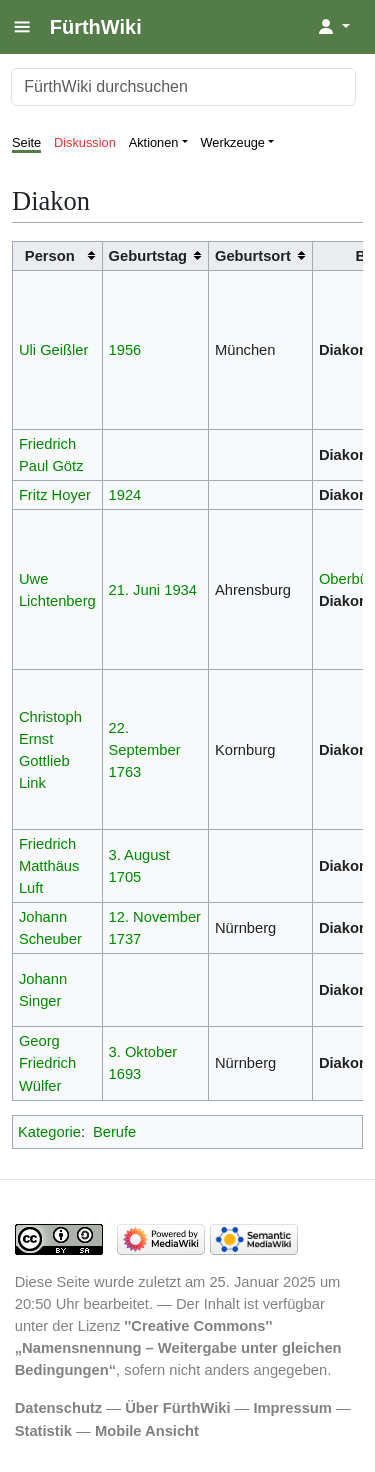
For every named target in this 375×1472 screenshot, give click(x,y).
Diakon (343, 350)
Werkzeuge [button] (233, 142)
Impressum (292, 1408)
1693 (125, 1074)
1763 (125, 772)
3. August (139, 855)
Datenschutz (59, 1408)
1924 (125, 495)
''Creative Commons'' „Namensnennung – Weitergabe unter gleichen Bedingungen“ (178, 1348)
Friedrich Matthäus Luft (49, 866)
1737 (125, 939)
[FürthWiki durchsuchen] (183, 87)
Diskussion (85, 142)
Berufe (114, 1132)
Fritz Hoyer (55, 495)
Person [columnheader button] (50, 256)
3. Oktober (143, 1052)
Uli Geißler (54, 350)
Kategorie (49, 1132)
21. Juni (135, 590)
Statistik (43, 1431)
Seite (26, 142)
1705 (125, 877)
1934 (180, 590)
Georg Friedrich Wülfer (47, 1063)
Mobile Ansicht (147, 1431)
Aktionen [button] (154, 142)
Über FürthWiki (177, 1408)
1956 (125, 350)
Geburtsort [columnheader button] (253, 256)
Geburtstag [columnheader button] (148, 256)
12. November (155, 917)
